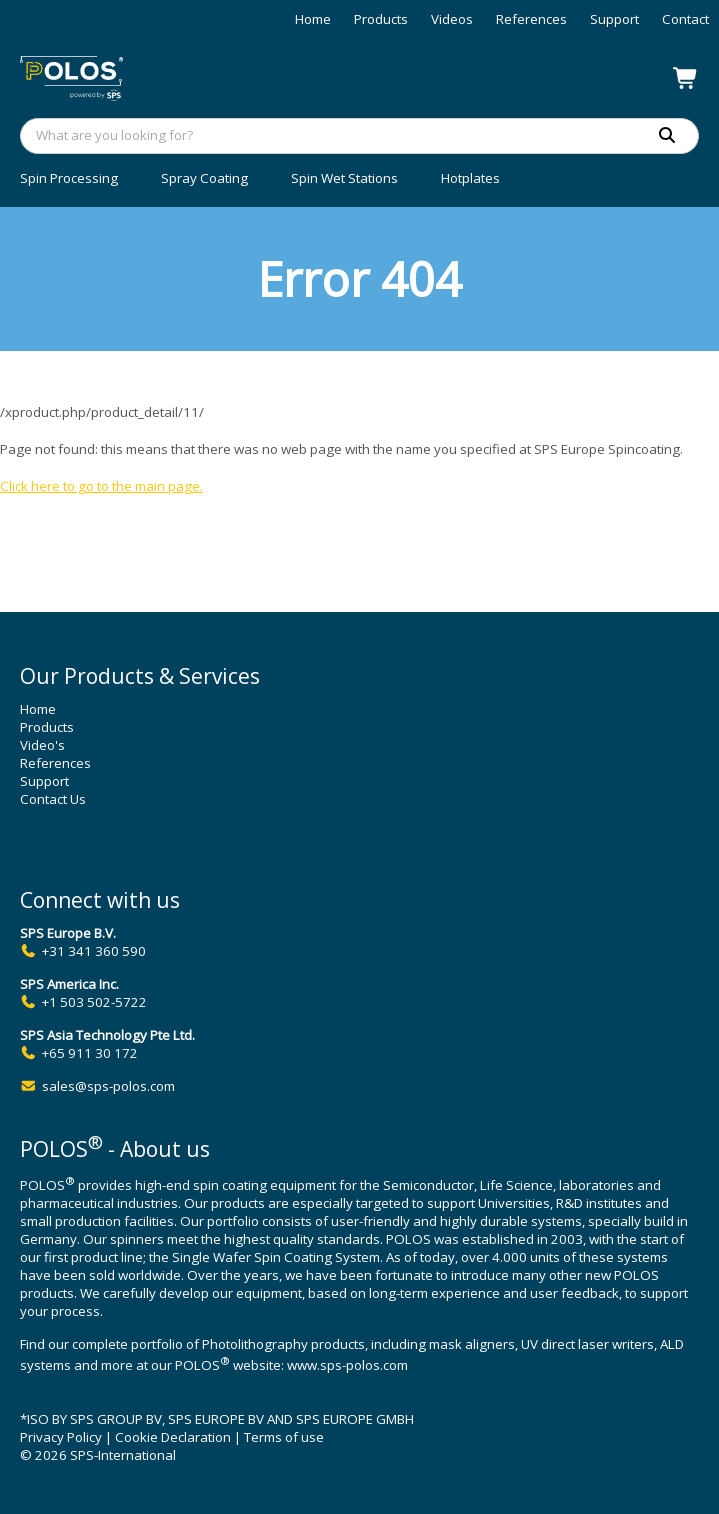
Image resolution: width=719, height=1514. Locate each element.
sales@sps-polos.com (108, 1086)
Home (313, 19)
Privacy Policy (61, 1437)
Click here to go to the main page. (101, 486)
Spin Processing (69, 178)
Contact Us (53, 799)
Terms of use (284, 1437)
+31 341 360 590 (94, 951)
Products (381, 19)
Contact (685, 19)
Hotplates (470, 178)
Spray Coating (204, 178)
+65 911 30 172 (90, 1053)
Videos (452, 19)
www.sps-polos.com (347, 1366)
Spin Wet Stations (344, 178)
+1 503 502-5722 (94, 1002)
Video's (42, 745)
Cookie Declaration (173, 1437)
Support (614, 19)
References (531, 19)
